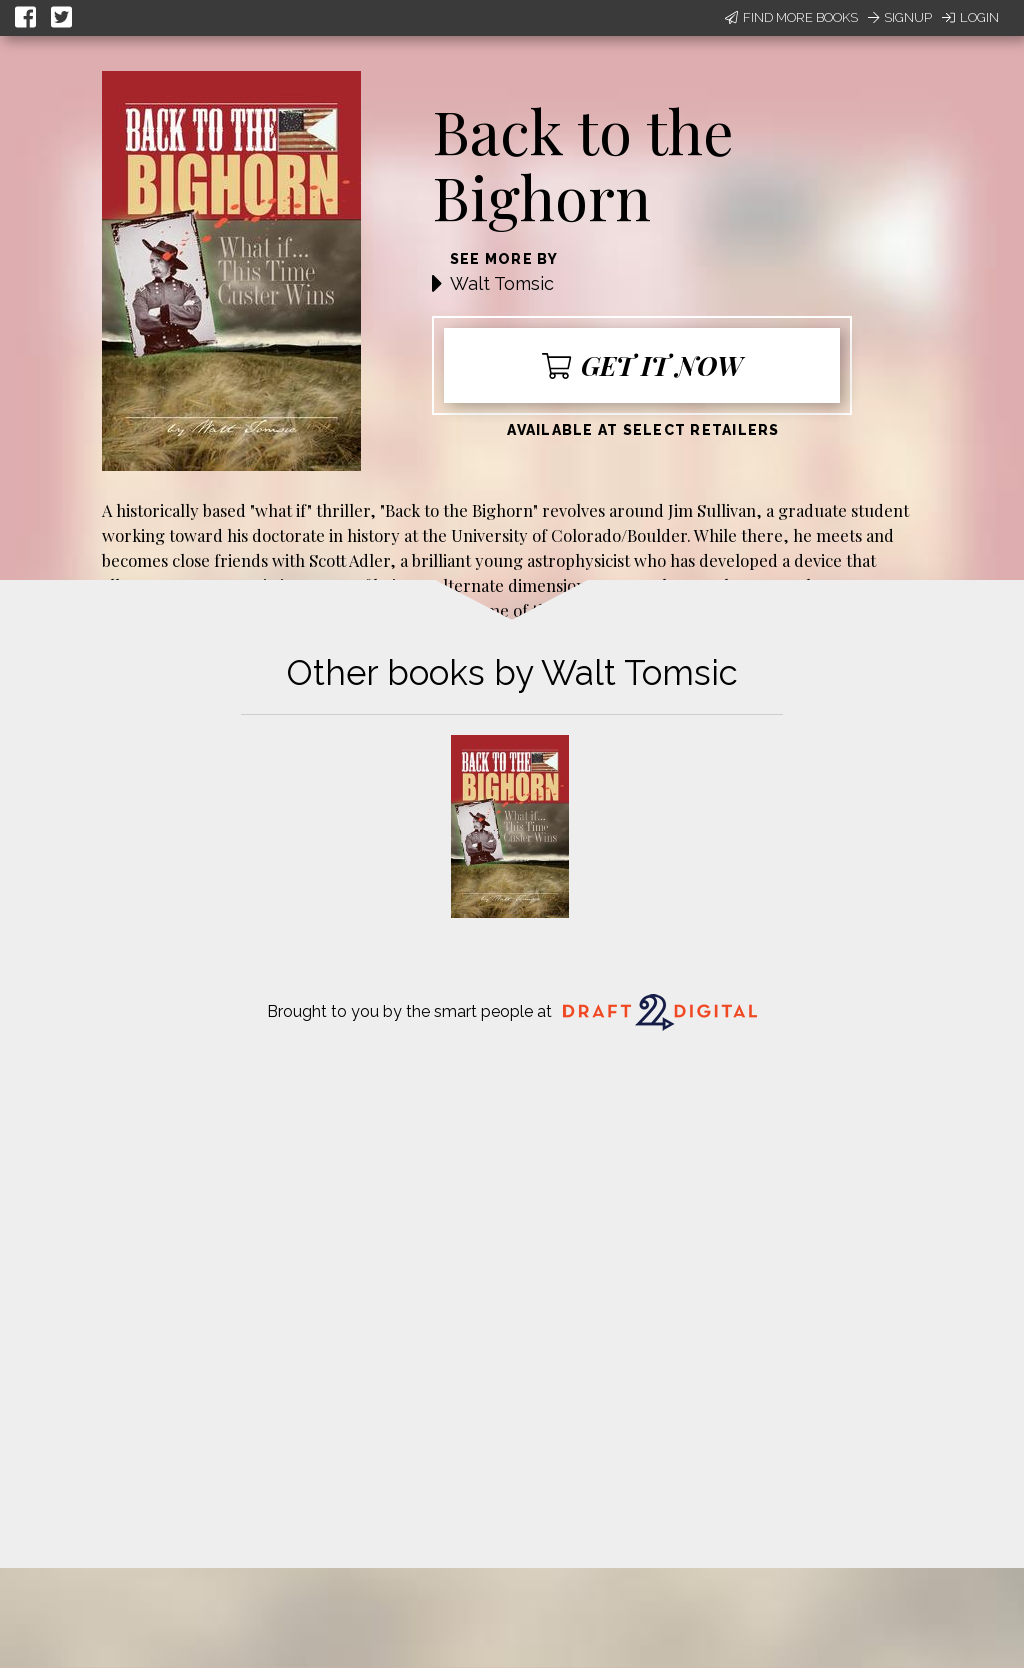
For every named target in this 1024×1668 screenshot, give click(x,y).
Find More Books (791, 17)
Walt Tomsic (502, 283)
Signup (900, 17)
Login (970, 17)
